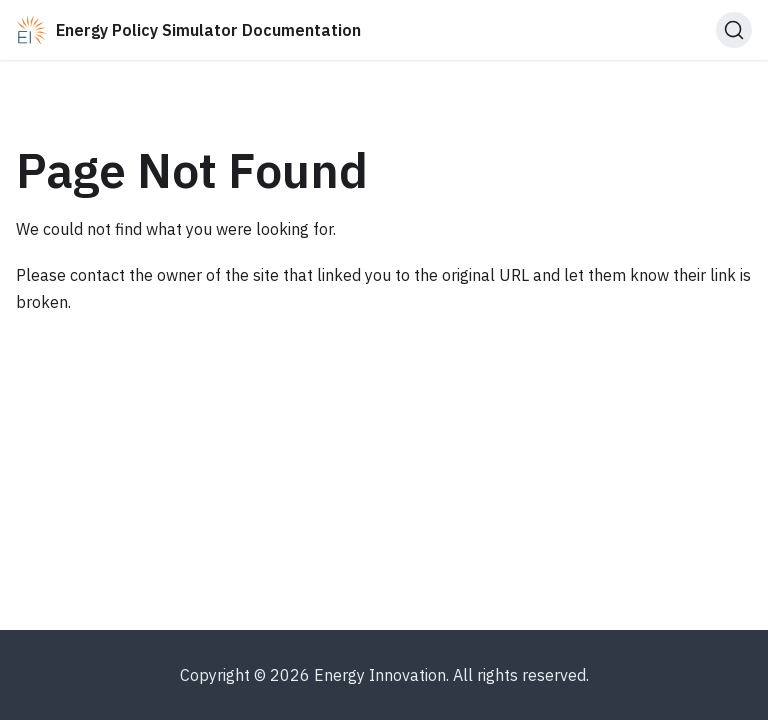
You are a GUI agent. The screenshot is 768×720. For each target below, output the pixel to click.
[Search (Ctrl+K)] (734, 30)
